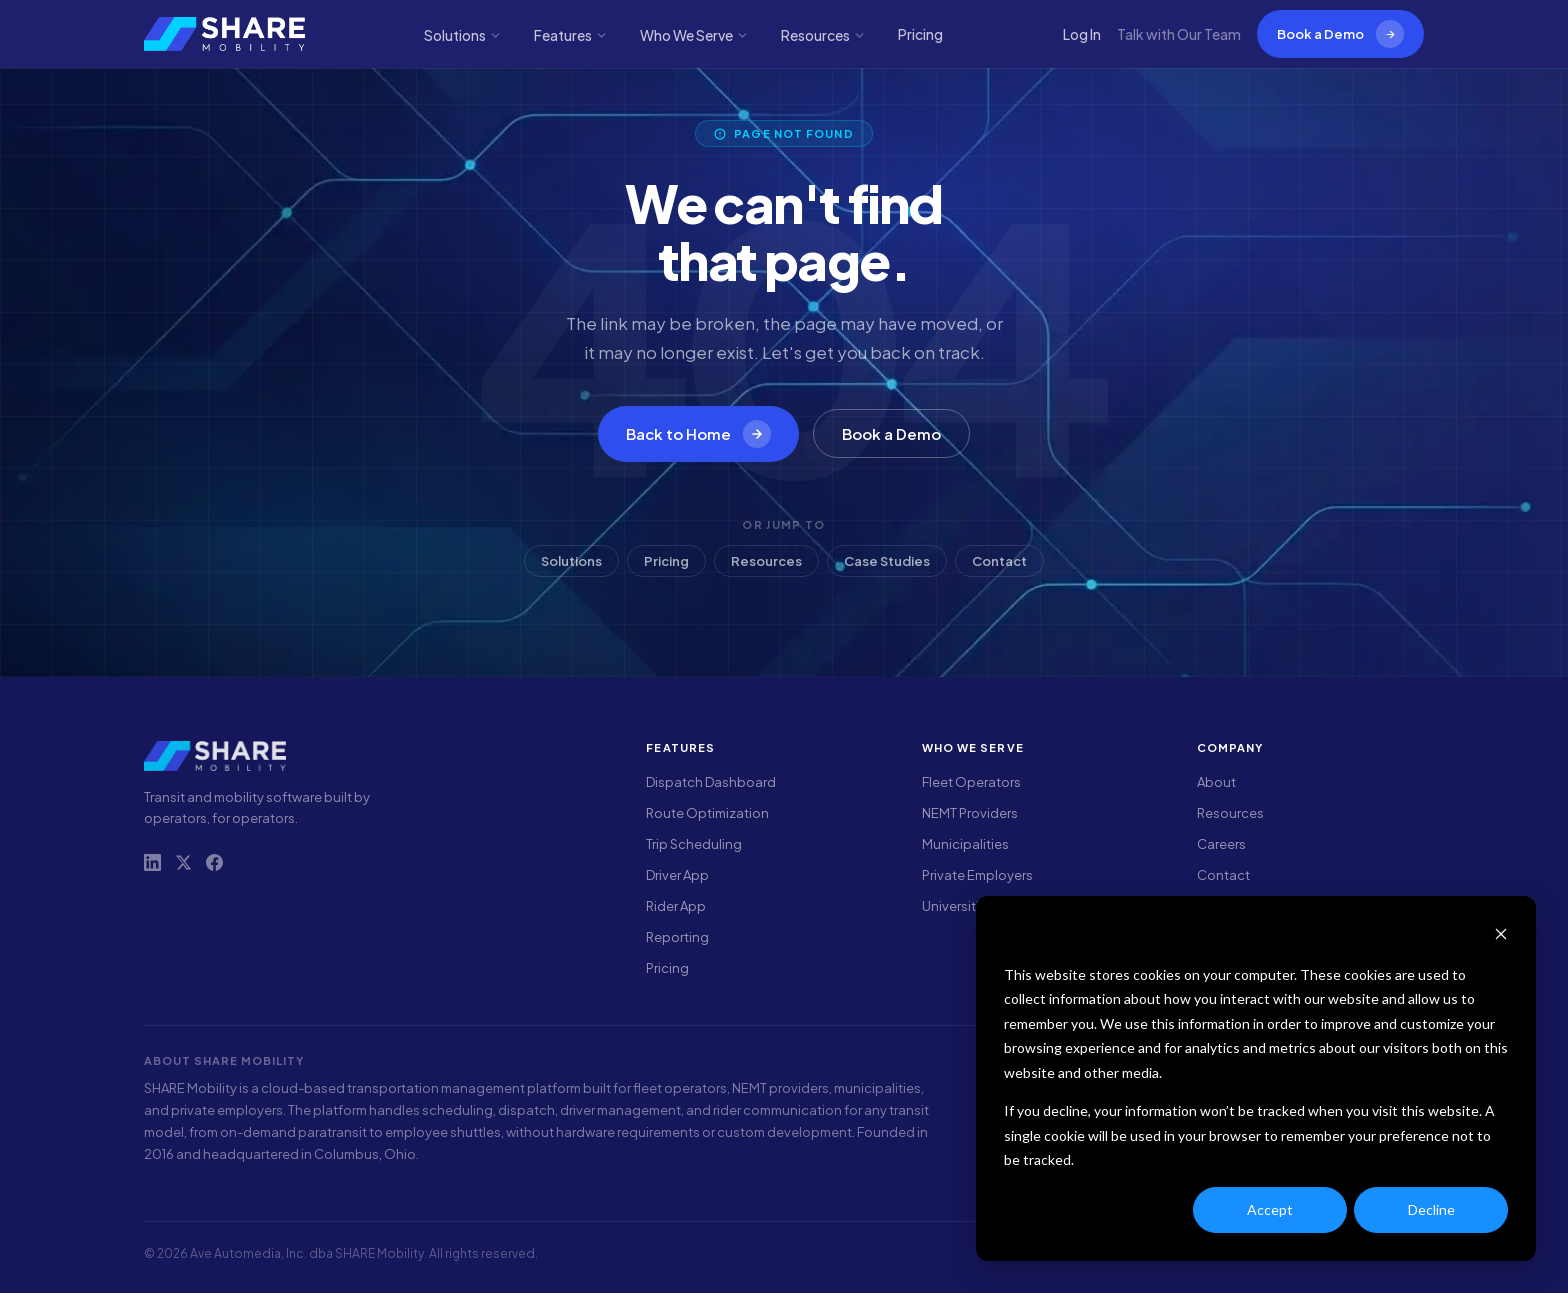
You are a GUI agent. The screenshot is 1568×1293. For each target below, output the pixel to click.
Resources (823, 35)
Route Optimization (707, 813)
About (1216, 782)
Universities (958, 906)
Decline (1431, 1209)
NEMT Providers (970, 813)
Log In (1082, 34)
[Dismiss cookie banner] (1501, 936)
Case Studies (887, 561)
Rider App (676, 906)
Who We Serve (694, 35)
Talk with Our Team (1179, 34)
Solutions (463, 35)
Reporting (677, 937)
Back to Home (698, 434)
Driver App (677, 875)
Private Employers (977, 875)
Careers (1221, 844)
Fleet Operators (971, 782)
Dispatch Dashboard (711, 782)
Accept (1270, 1209)
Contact (999, 561)
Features (571, 35)
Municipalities (965, 844)
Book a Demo (1340, 34)
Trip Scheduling (694, 844)
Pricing (920, 34)
